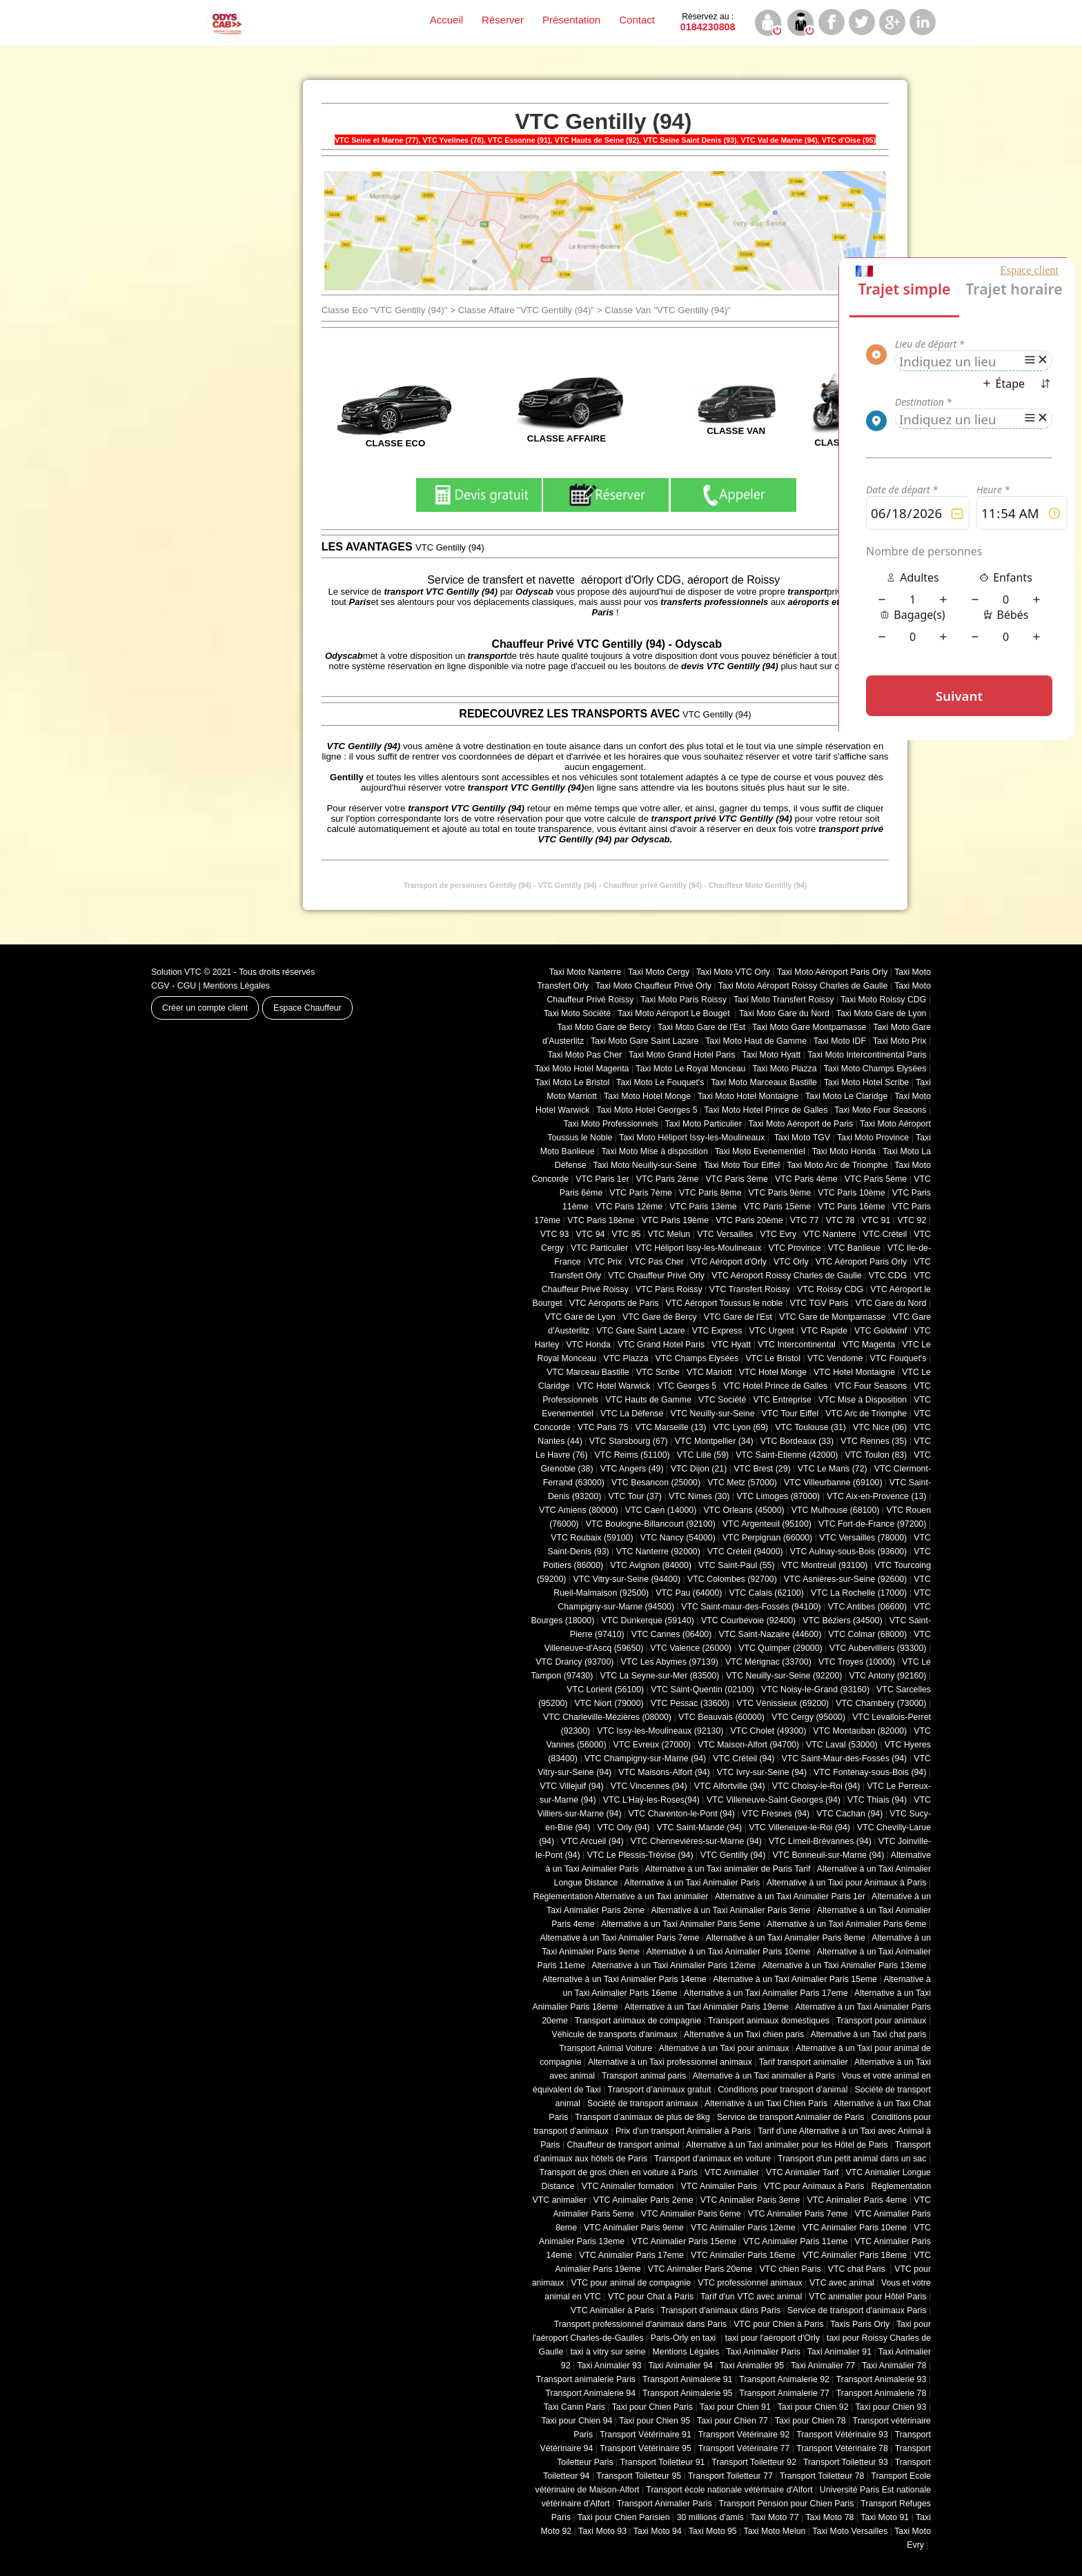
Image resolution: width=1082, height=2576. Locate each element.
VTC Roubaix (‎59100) (592, 1538)
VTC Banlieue (854, 1248)
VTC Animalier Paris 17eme (631, 2255)
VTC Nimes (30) (699, 1496)
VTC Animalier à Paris (612, 2310)
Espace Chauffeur (307, 1008)
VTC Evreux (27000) (652, 1745)
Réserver (503, 20)
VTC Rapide (824, 1331)
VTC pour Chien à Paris (778, 2324)
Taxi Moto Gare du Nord (784, 1013)
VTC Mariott (709, 1372)
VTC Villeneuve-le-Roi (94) (799, 1827)
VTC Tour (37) (635, 1496)
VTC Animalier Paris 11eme (795, 2241)
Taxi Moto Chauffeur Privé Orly (653, 986)
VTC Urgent (771, 1331)
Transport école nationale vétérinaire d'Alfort (729, 2490)
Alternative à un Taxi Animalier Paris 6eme (846, 1924)
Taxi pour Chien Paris (652, 2407)
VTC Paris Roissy (669, 1289)
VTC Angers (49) (632, 1469)
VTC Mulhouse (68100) (835, 1510)
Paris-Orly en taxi (684, 2338)
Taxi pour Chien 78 (810, 2421)
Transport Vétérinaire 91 (645, 2434)
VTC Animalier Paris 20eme (700, 2269)
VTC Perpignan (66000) (767, 1538)
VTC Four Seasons (870, 1386)
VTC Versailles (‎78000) (863, 1538)
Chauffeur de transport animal (623, 2145)
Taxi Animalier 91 (839, 2352)
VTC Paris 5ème (876, 1179)
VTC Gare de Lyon (579, 1317)
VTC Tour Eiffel (790, 1413)
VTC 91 (876, 1220)
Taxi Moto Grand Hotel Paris (682, 1055)
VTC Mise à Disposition (862, 1400)
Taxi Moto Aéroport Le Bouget (675, 1013)
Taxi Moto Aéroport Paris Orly (832, 972)
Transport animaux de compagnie (638, 2020)
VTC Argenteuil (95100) (767, 1524)
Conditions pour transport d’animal (782, 2089)
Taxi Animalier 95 (752, 2365)
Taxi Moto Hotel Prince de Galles (765, 1110)
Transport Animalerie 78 (881, 2393)
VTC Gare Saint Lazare (640, 1331)
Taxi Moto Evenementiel (760, 1151)
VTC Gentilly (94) (733, 1855)
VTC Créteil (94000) (745, 1551)
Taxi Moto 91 (884, 2517)
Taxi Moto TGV (800, 1137)
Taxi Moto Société (577, 1013)
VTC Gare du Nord (890, 1303)
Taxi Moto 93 (602, 2531)
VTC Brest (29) (762, 1469)
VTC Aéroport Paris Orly (861, 1262)
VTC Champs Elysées (697, 1358)
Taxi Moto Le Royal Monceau (690, 1068)
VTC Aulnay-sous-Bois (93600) (848, 1551)
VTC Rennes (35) (873, 1441)
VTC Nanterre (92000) (658, 1551)
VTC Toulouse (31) (810, 1427)
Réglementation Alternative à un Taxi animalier (621, 1896)
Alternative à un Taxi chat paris (868, 2034)
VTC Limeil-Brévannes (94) (820, 1841)
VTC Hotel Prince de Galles (775, 1386)
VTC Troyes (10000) (856, 1662)
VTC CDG (888, 1275)
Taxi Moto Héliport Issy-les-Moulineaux (692, 1137)
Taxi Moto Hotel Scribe (866, 1082)
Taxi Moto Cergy (658, 972)
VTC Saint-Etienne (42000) (787, 1455)
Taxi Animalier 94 (681, 2365)
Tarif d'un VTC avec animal (751, 2296)
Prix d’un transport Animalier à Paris (683, 2131)
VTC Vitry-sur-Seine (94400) (627, 1579)
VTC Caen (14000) (661, 1510)
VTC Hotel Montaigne (854, 1372)
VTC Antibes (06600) (867, 1607)
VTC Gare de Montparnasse (832, 1317)
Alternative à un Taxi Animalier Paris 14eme (624, 1979)
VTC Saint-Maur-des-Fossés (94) (844, 1758)
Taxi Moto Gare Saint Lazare (644, 1041)
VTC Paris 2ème (667, 1179)
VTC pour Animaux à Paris (814, 2186)
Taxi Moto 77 (775, 2517)
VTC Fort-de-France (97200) (872, 1524)
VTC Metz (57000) (742, 1482)
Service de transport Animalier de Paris (790, 2117)
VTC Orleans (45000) (743, 1510)
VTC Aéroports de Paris (614, 1303)
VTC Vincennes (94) (649, 1786)
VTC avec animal (841, 2283)
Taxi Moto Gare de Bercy (604, 1027)
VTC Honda (588, 1344)
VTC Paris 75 (603, 1427)
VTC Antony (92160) (888, 1676)
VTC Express (717, 1331)
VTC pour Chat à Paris (651, 2296)
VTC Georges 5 (686, 1386)
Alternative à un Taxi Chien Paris (766, 2103)
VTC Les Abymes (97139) (669, 1662)
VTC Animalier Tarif (802, 2172)
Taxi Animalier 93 (609, 2365)
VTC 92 (912, 1220)
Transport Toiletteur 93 (845, 2462)
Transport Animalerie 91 (687, 2379)
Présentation (571, 20)
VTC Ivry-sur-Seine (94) (762, 1772)
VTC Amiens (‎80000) (578, 1510)
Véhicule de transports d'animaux (614, 2034)
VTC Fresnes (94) (775, 1814)
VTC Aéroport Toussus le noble (724, 1303)
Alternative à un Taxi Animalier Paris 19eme (706, 2007)
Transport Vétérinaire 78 (842, 2448)
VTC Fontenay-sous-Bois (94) (870, 1772)
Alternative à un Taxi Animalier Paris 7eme (619, 1938)
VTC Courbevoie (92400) (748, 1620)
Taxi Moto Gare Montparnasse (809, 1027)
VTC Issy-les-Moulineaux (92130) (660, 1731)
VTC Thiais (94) (877, 1800)
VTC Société (722, 1400)
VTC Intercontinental (797, 1344)
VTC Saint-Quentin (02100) (702, 1689)
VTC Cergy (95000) (808, 1717)
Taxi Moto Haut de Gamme (756, 1041)
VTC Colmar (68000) (867, 1634)
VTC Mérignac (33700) (768, 1662)
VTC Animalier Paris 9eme (634, 2227)
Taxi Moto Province (873, 1137)
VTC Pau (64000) (689, 1593)
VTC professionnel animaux (750, 2283)
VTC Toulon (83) (876, 1455)
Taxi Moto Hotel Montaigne (748, 1096)
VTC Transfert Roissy (749, 1289)
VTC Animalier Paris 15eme (683, 2241)
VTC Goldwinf (880, 1331)
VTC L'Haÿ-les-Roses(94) (651, 1800)
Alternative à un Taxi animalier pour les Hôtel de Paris (787, 2145)
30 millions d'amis (710, 2517)
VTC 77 (804, 1220)
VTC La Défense (631, 1413)
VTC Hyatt (731, 1344)
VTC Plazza (625, 1358)
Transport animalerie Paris (586, 2379)
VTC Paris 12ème (629, 1206)
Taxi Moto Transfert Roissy (784, 999)
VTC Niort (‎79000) (609, 1703)
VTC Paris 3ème (736, 1179)
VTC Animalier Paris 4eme (857, 2200)
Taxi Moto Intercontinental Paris (866, 1055)
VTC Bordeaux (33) (797, 1441)
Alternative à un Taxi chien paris (744, 2034)
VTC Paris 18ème (600, 1220)
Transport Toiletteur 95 (638, 2476)
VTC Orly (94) (624, 1827)
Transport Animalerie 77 (784, 2393)
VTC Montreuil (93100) (825, 1565)
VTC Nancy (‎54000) (678, 1538)
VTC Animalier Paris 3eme (750, 2200)
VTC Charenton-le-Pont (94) (682, 1814)
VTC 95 (626, 1234)
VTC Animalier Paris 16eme (743, 2255)
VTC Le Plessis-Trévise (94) (640, 1855)
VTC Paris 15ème (777, 1206)
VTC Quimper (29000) (780, 1648)
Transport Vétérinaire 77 (744, 2448)
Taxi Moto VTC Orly (733, 972)
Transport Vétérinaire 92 (744, 2434)
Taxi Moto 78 (829, 2517)
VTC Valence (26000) (690, 1648)
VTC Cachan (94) (849, 1814)
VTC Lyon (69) (740, 1427)
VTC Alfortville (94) (729, 1786)
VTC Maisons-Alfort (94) (663, 1772)
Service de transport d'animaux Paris (856, 2310)
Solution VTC (176, 972)
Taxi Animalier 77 (823, 2365)
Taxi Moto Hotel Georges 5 (646, 1110)
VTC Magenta (869, 1344)
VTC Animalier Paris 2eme (643, 2200)
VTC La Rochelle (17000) (859, 1593)
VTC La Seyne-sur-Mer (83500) (659, 1676)
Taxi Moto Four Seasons (880, 1110)
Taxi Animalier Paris (763, 2352)
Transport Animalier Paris (664, 2503)
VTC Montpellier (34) (714, 1441)
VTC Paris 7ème (640, 1193)
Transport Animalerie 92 (784, 2379)
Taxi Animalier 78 (894, 2365)
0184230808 (708, 22)
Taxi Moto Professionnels (611, 1124)
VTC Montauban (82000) (860, 1731)
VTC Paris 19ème (675, 1220)
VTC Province (794, 1248)
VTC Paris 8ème (710, 1193)
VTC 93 (554, 1234)
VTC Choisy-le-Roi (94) (816, 1786)
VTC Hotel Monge (773, 1372)
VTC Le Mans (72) (832, 1469)
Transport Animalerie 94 (590, 2393)
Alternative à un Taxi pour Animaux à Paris (847, 1883)
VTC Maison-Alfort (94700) (748, 1745)
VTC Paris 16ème (851, 1206)
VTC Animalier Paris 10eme (855, 2227)
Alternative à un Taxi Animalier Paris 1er (790, 1896)
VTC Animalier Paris (718, 2186)
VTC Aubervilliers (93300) (878, 1648)
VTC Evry (778, 1234)
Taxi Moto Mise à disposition (654, 1151)
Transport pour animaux (881, 2020)
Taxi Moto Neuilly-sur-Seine (645, 1165)
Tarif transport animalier (803, 2062)
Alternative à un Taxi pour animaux (723, 2048)
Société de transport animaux (642, 2103)
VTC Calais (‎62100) (766, 1593)
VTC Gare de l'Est (738, 1317)
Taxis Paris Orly (859, 2324)
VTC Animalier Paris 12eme (743, 2227)
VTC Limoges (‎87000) (778, 1496)
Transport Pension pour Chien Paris (786, 2503)
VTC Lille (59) (703, 1455)
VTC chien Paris (789, 2269)
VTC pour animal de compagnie (631, 2283)
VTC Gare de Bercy (659, 1317)
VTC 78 (840, 1220)
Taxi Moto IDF (840, 1041)
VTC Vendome (835, 1358)
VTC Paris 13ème (702, 1206)
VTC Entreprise (782, 1400)
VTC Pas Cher (656, 1262)
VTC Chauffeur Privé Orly (656, 1275)
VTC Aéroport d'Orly (729, 1262)
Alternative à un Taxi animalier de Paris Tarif (728, 1869)
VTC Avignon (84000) (650, 1565)
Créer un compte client (205, 1008)
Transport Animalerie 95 (687, 2393)
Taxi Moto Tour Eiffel (742, 1165)
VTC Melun (668, 1234)
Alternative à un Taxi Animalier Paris (692, 1883)
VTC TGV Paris (819, 1303)
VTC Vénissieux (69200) (782, 1703)
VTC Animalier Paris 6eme (691, 2214)
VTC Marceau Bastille (588, 1372)
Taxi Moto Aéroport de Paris (801, 1124)
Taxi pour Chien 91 (735, 2407)
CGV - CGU (173, 986)
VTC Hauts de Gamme (648, 1400)
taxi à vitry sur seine (607, 2352)
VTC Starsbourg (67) (628, 1441)
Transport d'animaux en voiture (712, 2158)
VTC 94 (590, 1234)
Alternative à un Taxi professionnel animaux (670, 2062)
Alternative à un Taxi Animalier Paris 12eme (673, 1965)
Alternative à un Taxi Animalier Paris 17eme (766, 1993)
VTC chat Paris (857, 2269)
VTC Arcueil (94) (592, 1841)
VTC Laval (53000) (842, 1745)
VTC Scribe (658, 1372)
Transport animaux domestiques (768, 2020)
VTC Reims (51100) (632, 1455)
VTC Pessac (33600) (690, 1703)
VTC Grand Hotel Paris (661, 1344)
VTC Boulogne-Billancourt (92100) (651, 1524)
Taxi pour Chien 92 (813, 2407)
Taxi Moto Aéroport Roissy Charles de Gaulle (803, 986)
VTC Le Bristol (772, 1358)
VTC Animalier (732, 2172)
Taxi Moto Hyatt (771, 1055)
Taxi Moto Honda (844, 1151)
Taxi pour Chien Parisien (624, 2517)
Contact (637, 20)
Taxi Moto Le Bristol (572, 1082)
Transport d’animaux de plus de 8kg (642, 2117)
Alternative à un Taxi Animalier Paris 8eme (785, 1938)
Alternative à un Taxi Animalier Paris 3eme (730, 1910)
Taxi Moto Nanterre (585, 972)
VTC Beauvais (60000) (721, 1717)
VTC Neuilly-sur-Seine (712, 1413)
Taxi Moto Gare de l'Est (701, 1027)
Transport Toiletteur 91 (662, 2462)
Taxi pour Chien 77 (732, 2421)
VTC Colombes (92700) (732, 1579)
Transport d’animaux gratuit (659, 2089)
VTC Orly (791, 1262)
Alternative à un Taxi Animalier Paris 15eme (795, 1979)
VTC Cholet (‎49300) (769, 1731)
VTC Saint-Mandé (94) (699, 1827)
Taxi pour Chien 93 (890, 2407)
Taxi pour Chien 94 (576, 2421)
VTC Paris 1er (602, 1179)
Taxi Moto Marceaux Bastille (764, 1082)
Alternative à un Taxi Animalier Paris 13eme (845, 1965)
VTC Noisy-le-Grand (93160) (815, 1689)
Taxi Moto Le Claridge (846, 1096)
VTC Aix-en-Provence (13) (876, 1496)
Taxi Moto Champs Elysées (874, 1068)
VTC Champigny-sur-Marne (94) (645, 1758)
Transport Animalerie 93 (881, 2379)
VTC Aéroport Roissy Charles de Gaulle (786, 1275)
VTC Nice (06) (880, 1427)
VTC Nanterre (829, 1234)
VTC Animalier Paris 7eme (798, 2214)
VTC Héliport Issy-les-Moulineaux (698, 1248)
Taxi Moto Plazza (784, 1068)
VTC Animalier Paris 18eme (855, 2255)
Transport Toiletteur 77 (730, 2476)
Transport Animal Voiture (605, 2048)
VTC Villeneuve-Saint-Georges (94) (773, 1800)
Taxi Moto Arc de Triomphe (837, 1165)
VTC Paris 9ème (780, 1193)
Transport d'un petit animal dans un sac (852, 2158)
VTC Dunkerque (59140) (647, 1620)
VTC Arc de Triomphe (866, 1413)
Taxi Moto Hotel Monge (647, 1096)
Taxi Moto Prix (900, 1041)
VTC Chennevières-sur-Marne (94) (696, 1841)
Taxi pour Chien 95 (654, 2421)
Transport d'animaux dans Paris (720, 2310)
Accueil (446, 20)
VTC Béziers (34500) (842, 1620)
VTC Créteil (885, 1234)
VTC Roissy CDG (830, 1289)
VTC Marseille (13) (670, 1427)
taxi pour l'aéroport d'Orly (772, 2338)
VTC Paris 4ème (806, 1179)
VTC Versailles (725, 1234)
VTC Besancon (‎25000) (655, 1482)
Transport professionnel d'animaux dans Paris (640, 2324)
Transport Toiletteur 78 (822, 2476)
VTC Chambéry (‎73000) (881, 1703)
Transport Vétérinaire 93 (842, 2434)
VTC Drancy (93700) (574, 1662)
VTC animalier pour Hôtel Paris (867, 2296)
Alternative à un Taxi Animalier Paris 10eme (729, 1951)
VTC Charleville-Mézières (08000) (607, 1717)
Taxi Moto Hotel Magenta (582, 1068)
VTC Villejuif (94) (571, 1786)
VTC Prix (605, 1262)
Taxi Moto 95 (713, 2531)
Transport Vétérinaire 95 (645, 2448)
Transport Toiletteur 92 (753, 2462)
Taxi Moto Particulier (703, 1124)
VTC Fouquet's (897, 1358)
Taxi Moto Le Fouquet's (660, 1082)
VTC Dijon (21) (699, 1469)
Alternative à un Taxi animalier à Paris (764, 2076)
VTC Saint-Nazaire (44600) (769, 1634)
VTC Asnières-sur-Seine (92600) (845, 1579)
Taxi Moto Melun (775, 2531)
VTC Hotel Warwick (614, 1386)
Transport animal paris (644, 2076)
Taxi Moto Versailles (849, 2531)
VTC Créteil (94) (743, 1758)
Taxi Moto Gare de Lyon (881, 1013)
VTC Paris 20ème (749, 1220)
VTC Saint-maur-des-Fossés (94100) (750, 1607)
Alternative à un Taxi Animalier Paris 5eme (680, 1924)
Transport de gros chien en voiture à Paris (619, 2172)
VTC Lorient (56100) (605, 1689)
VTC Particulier (599, 1248)
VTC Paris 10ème (851, 1193)
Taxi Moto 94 (657, 2531)
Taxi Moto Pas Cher (584, 1055)
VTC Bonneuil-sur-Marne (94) (828, 1855)
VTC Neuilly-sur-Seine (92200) (784, 1676)
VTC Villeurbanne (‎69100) (833, 1482)
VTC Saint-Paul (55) (736, 1565)
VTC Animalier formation (628, 2186)
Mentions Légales (236, 986)
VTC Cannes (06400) (671, 1634)
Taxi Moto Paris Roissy (683, 999)
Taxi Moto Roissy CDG (883, 999)
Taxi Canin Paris (574, 2407)
